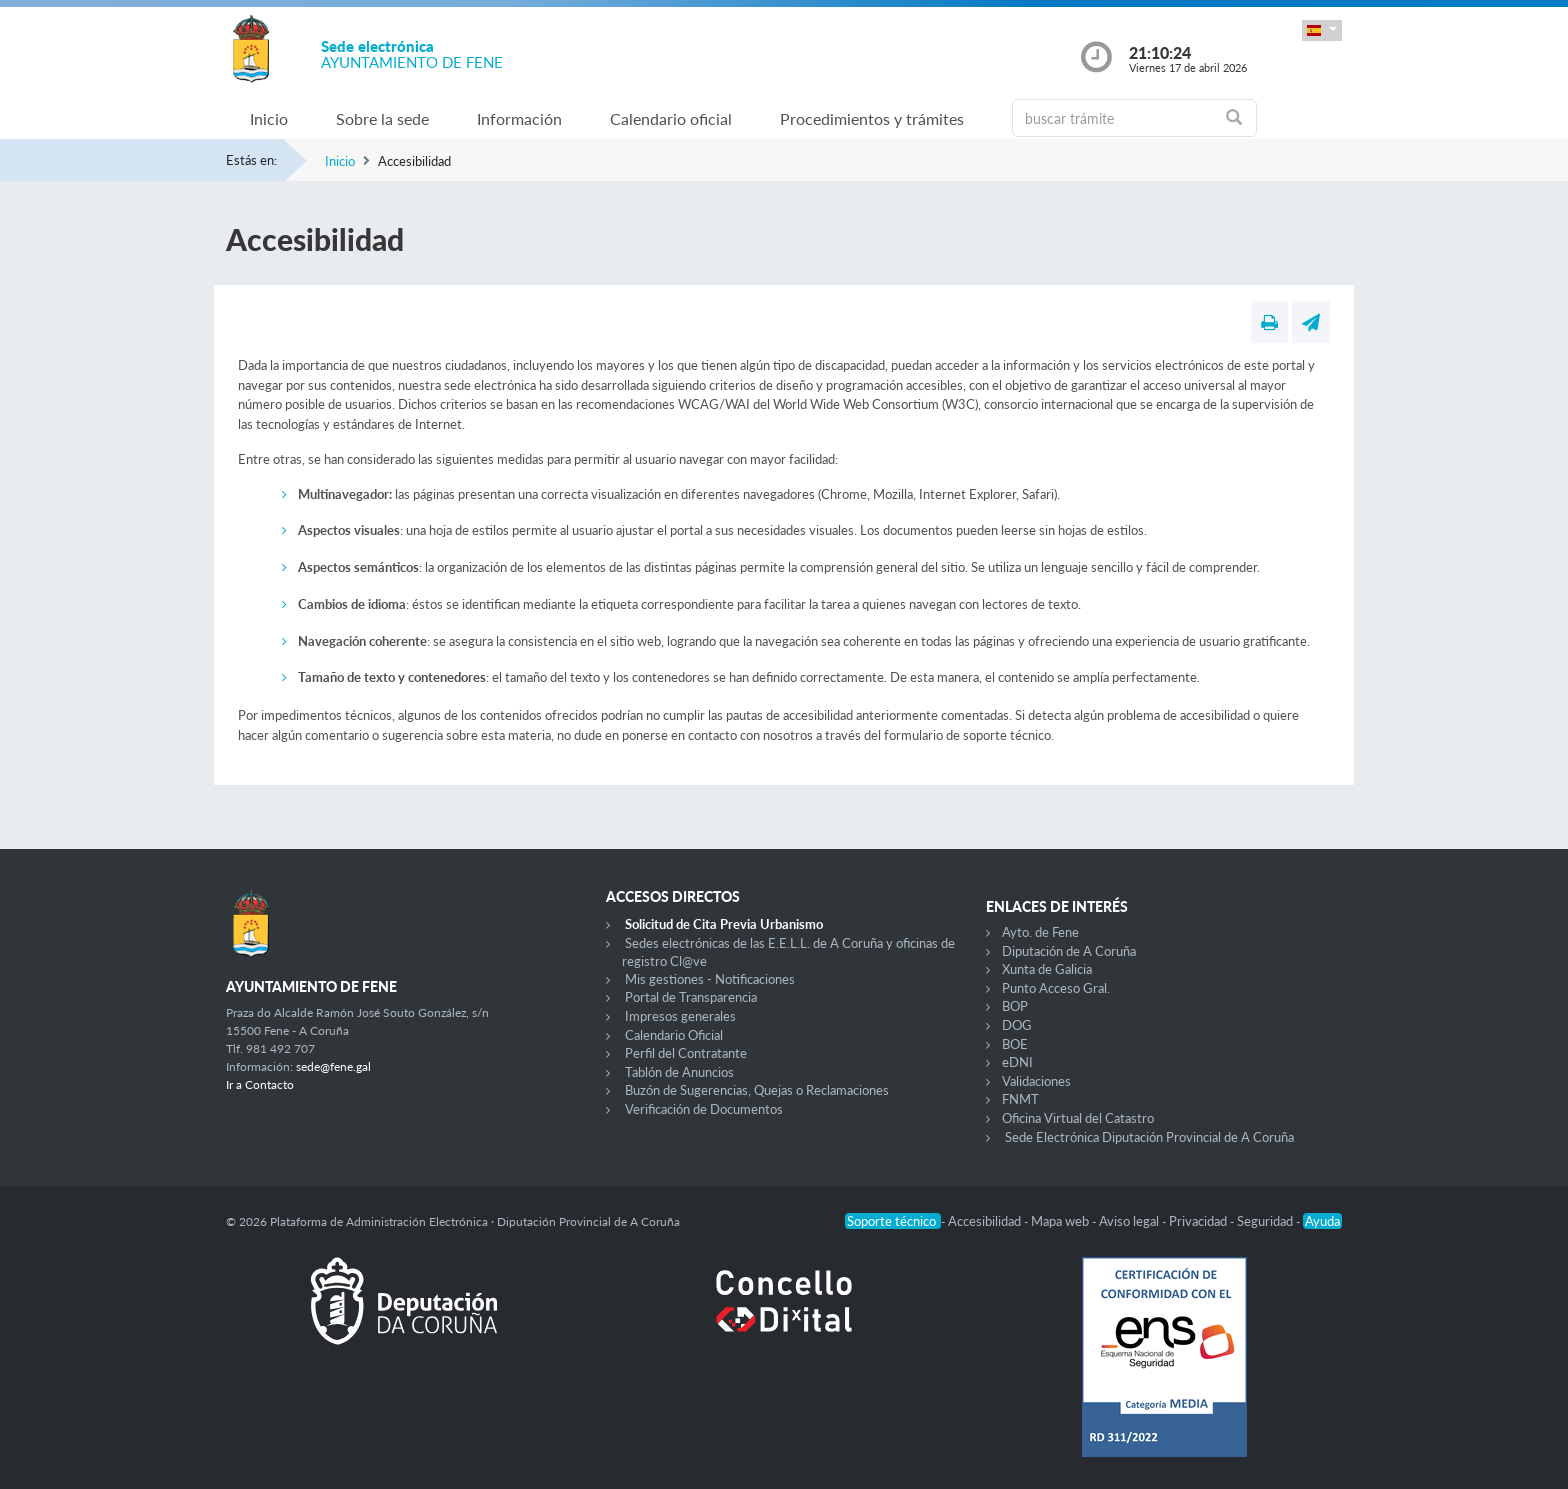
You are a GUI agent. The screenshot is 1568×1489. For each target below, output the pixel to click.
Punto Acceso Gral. (1056, 988)
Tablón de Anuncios (679, 1072)
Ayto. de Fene (1040, 932)
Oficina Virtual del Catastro (1078, 1118)
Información (519, 118)
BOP (1015, 1006)
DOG (1017, 1025)
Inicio (269, 118)
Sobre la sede (382, 118)
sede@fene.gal (333, 1066)
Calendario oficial (671, 118)
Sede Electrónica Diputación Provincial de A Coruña (1149, 1137)
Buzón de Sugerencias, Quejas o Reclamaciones (757, 1090)
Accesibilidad (986, 1221)
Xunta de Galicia (1047, 969)
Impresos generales (680, 1016)
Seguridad (1266, 1221)
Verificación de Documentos (704, 1109)
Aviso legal (1130, 1221)
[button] (1322, 30)
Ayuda (1322, 1221)
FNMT (1020, 1099)
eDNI (1017, 1062)
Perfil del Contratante (686, 1053)
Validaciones (1036, 1081)
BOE (1015, 1044)
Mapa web (1061, 1221)
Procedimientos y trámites (872, 118)
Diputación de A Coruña (1069, 951)
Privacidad (1199, 1221)
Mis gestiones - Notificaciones (710, 979)
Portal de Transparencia (691, 997)
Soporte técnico (893, 1221)
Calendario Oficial (674, 1035)
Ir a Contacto (260, 1084)
